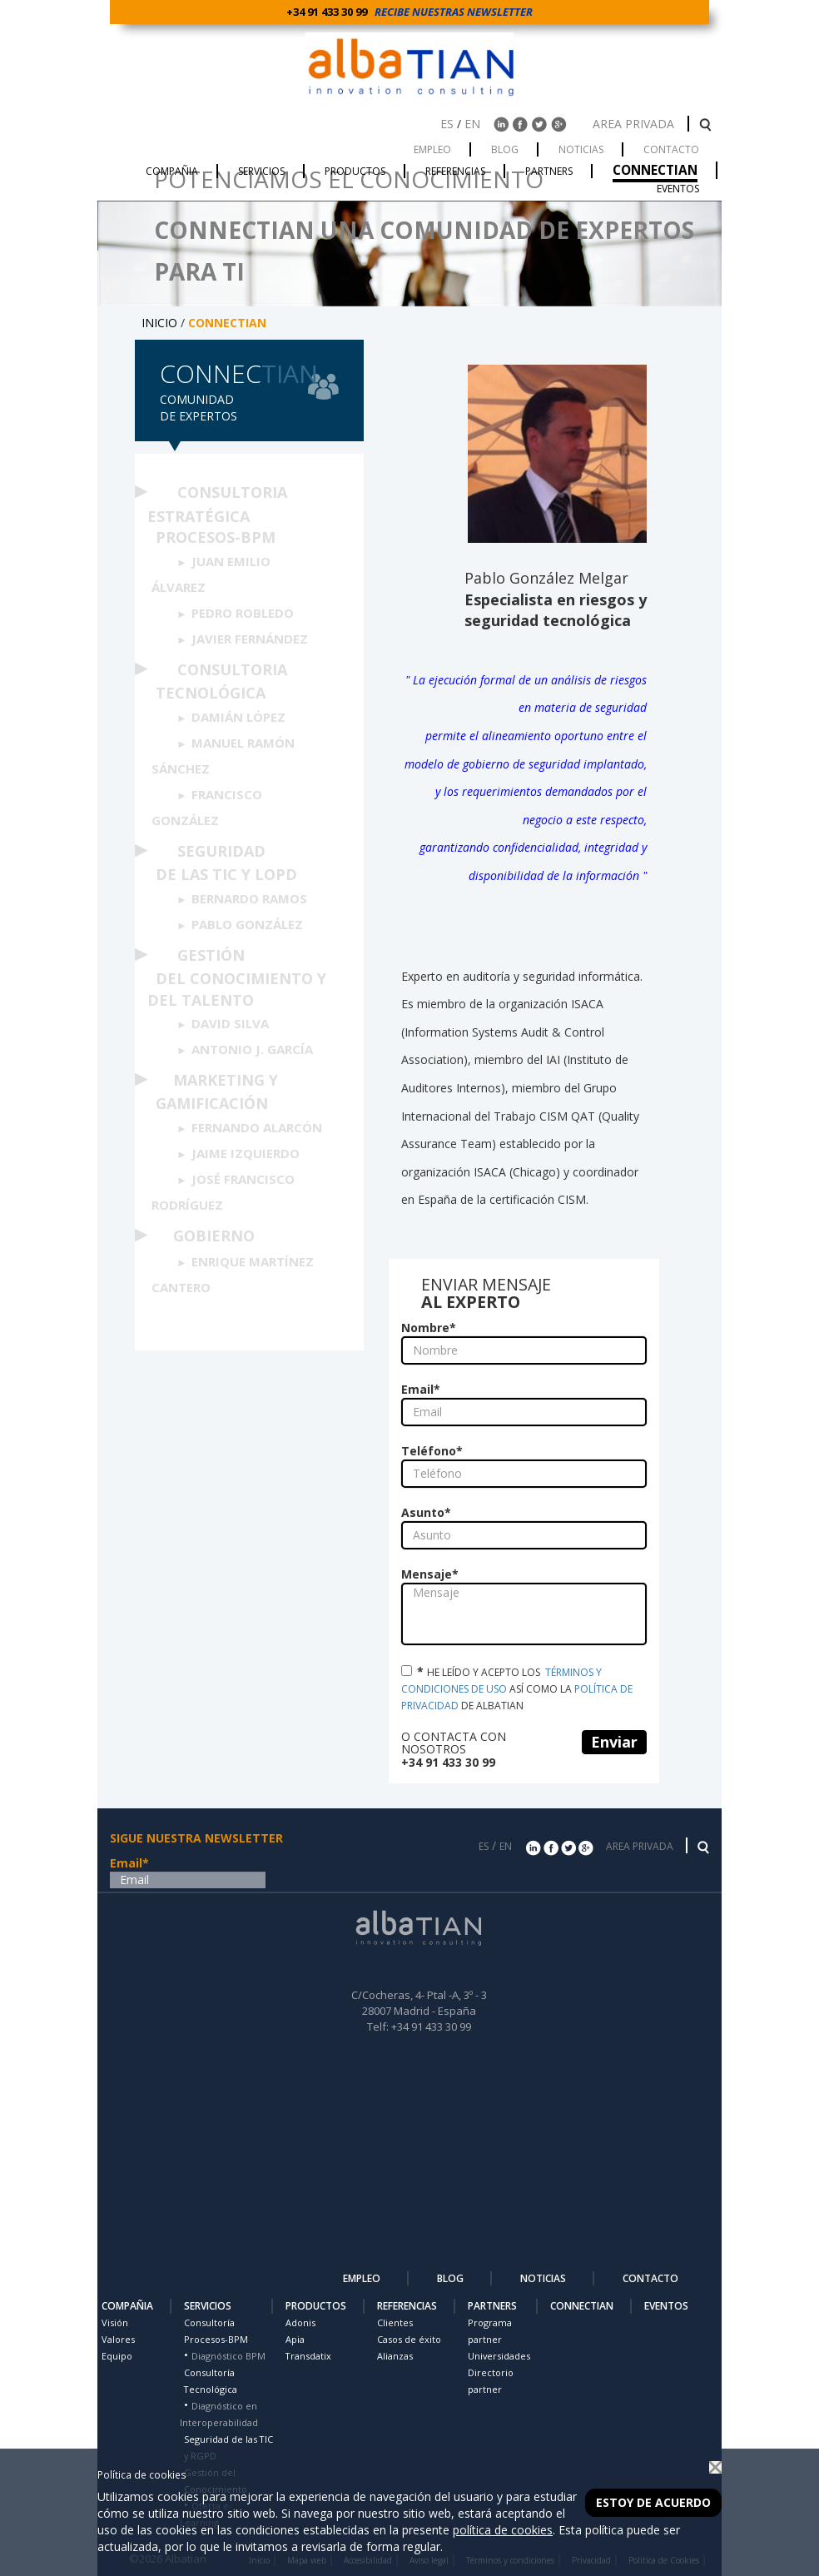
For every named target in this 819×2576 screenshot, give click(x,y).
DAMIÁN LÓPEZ (238, 717)
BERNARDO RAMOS (249, 898)
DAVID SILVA (230, 1023)
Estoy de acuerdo (653, 2502)
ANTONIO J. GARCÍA (252, 1049)
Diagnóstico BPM (228, 2356)
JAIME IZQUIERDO (245, 1153)
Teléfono (432, 1451)
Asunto (426, 1512)
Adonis (300, 2322)
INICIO (159, 323)
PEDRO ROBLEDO (242, 612)
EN (472, 124)
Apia (295, 2339)
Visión (115, 2322)
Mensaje (430, 1574)
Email (420, 1389)
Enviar (614, 1742)
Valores (118, 2339)
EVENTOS (666, 2306)
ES (447, 124)
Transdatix (308, 2356)
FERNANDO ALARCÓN (256, 1127)
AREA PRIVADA (635, 124)
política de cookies (503, 2530)
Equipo (117, 2356)
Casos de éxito (409, 2339)
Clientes (395, 2322)
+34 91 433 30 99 (329, 11)
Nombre (428, 1327)
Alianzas (395, 2356)
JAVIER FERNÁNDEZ (249, 638)
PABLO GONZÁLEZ (247, 924)
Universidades (499, 2356)
